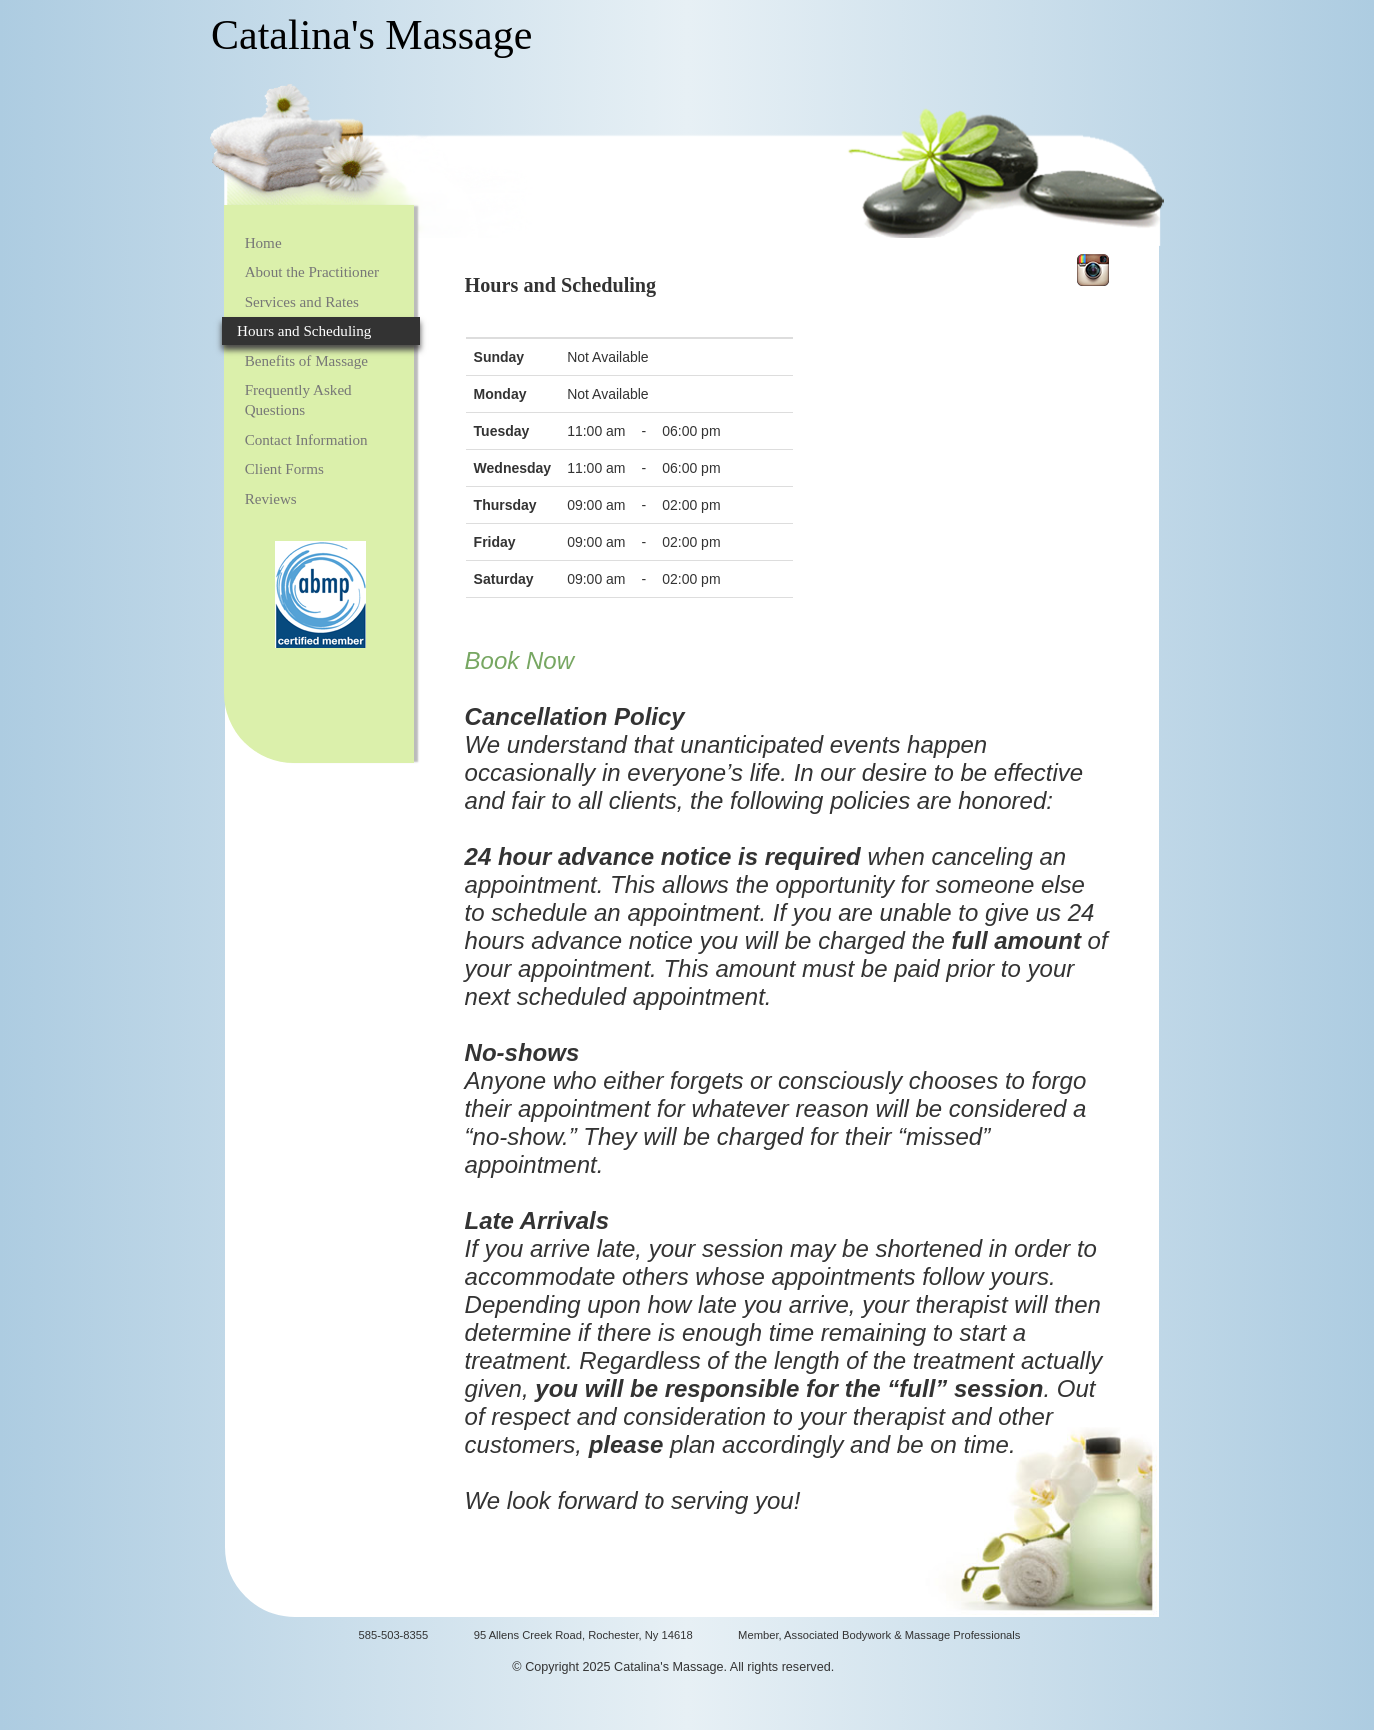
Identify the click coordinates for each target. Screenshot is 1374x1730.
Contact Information (306, 440)
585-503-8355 (394, 1635)
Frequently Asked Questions (298, 400)
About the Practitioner (312, 272)
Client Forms (284, 469)
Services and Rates (302, 302)
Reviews (271, 499)
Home (263, 243)
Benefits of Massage (306, 361)
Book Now (519, 660)
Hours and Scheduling (304, 331)
